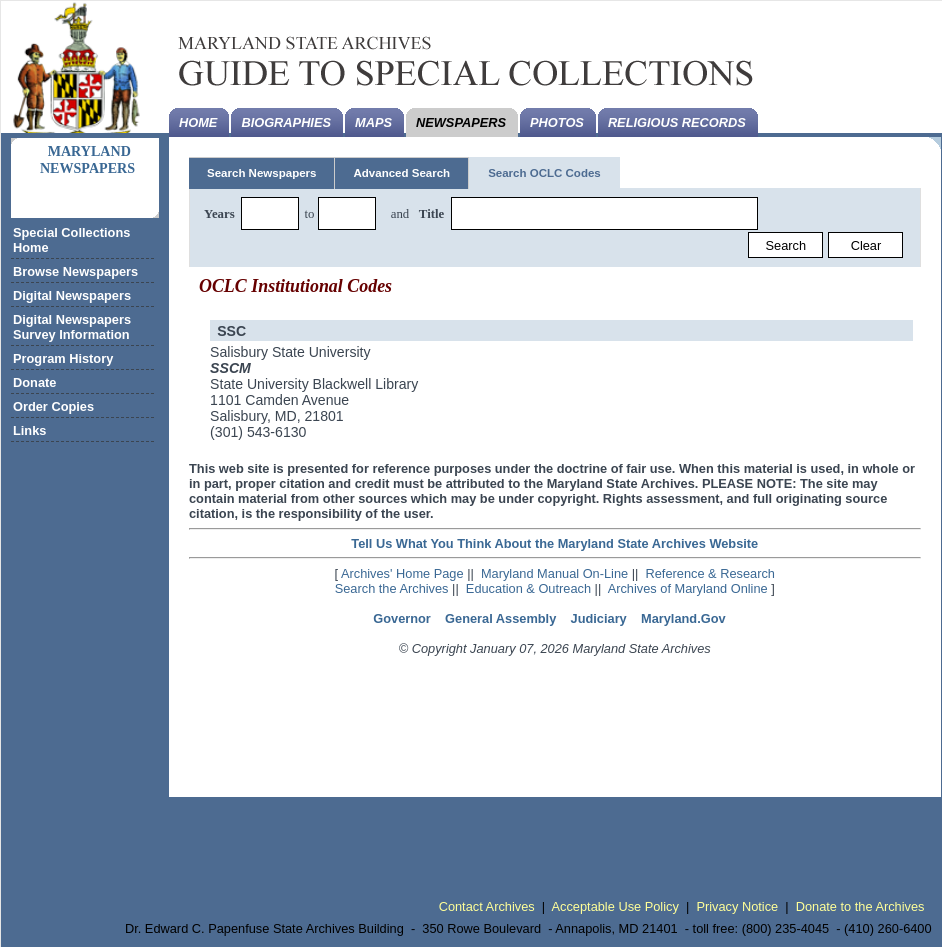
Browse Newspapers (75, 271)
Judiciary (599, 618)
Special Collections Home (71, 240)
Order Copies (53, 406)
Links (29, 430)
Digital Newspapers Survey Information (72, 327)
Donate (34, 382)
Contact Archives (487, 906)
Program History (63, 358)
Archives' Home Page (402, 573)
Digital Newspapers (72, 295)
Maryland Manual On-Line (554, 573)
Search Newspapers (261, 173)
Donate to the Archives (860, 906)
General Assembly (500, 618)
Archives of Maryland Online (688, 588)
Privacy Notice (737, 906)
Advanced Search (401, 173)
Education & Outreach (528, 588)
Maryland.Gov (683, 618)
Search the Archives (392, 588)
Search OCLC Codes (544, 173)
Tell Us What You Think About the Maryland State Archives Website (554, 543)
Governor (402, 618)
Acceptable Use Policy (615, 906)
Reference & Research (710, 573)
